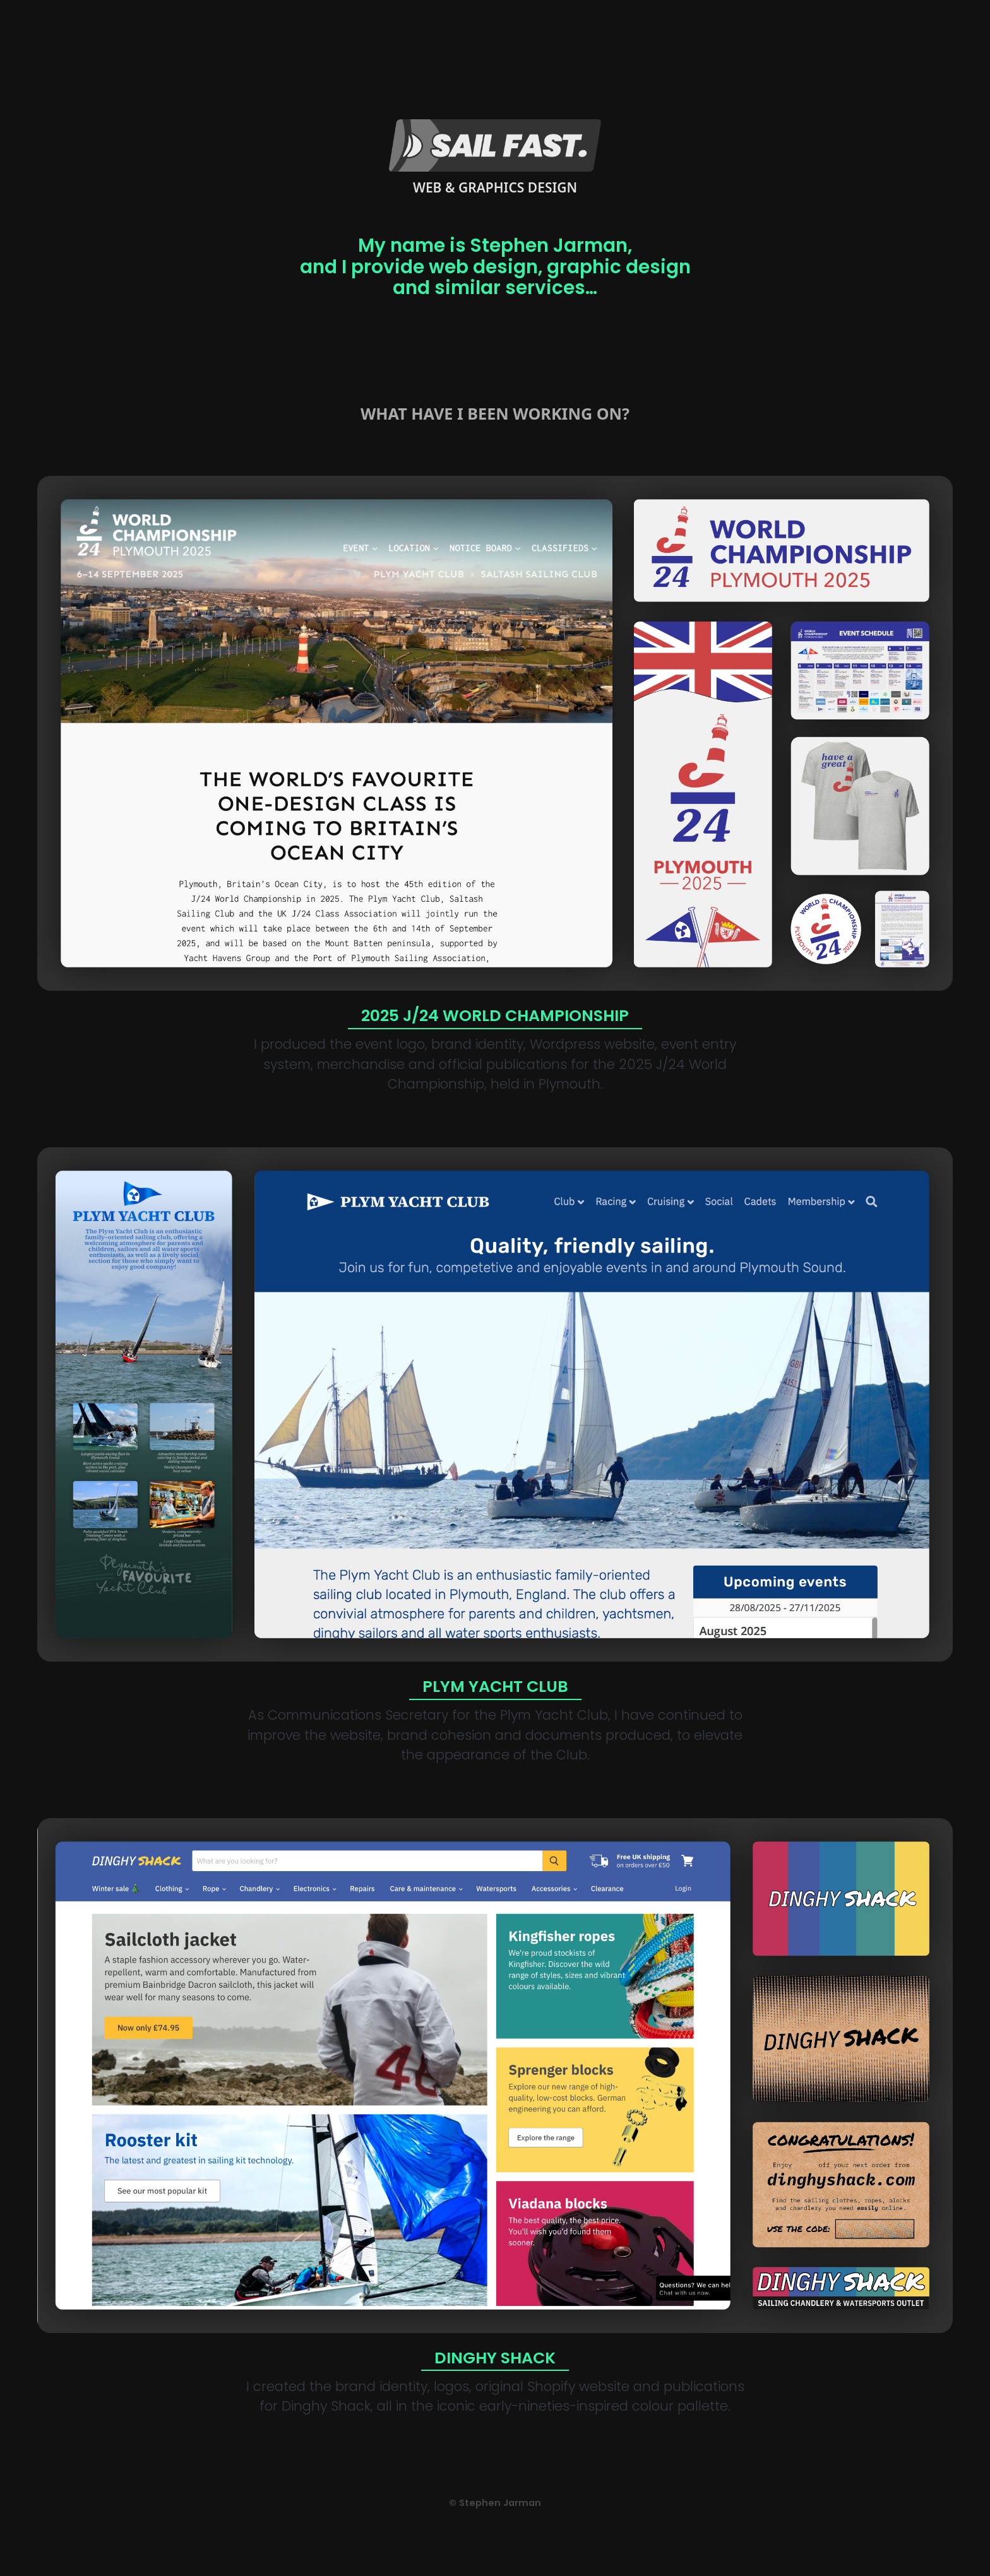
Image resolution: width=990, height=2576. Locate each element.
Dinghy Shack (495, 2358)
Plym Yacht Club (495, 1686)
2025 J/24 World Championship (495, 1016)
